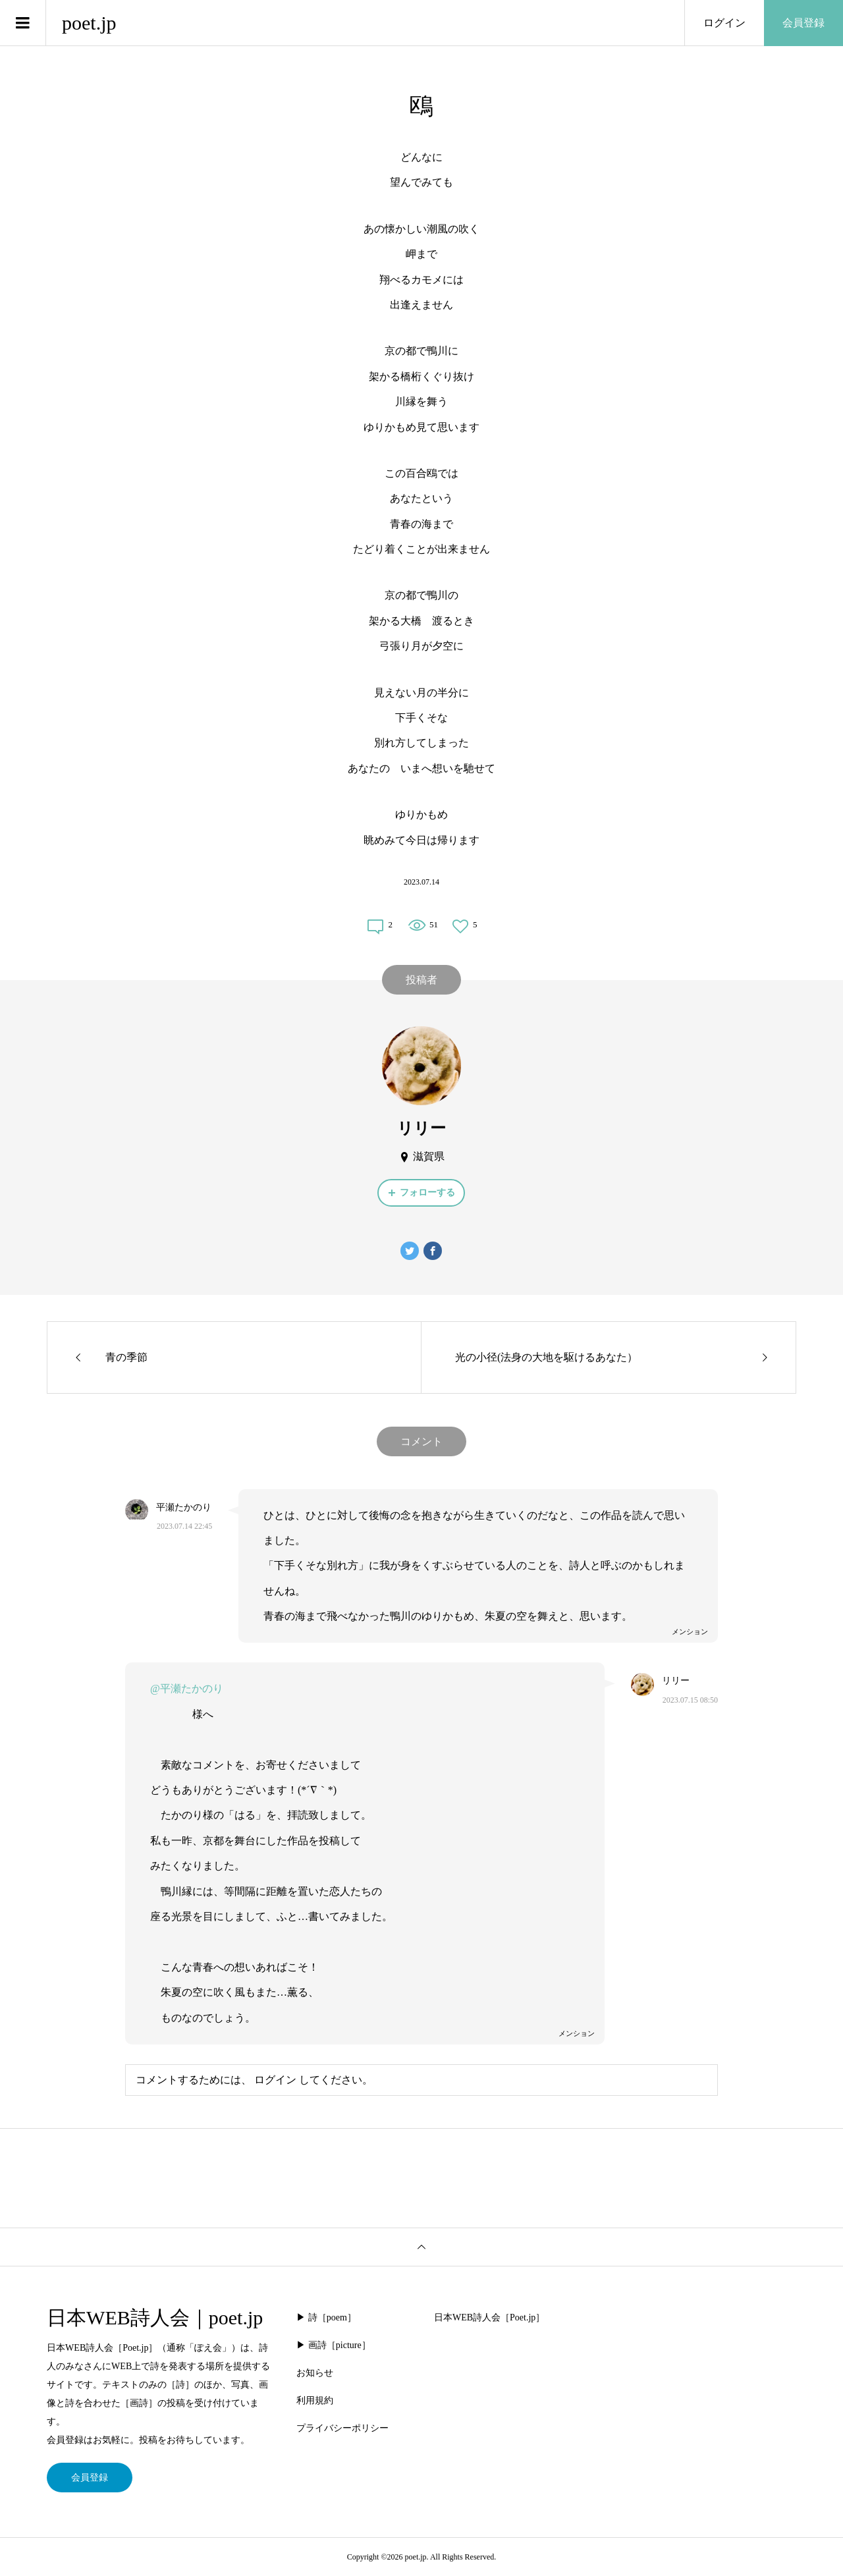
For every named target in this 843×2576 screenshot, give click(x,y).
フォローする (427, 1192)
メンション (690, 1631)
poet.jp (89, 23)
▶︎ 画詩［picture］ (333, 2345)
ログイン (724, 22)
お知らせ (314, 2373)
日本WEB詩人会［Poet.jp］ (489, 2317)
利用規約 (314, 2400)
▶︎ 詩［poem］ (326, 2317)
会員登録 (803, 22)
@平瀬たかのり (186, 1688)
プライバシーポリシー (342, 2428)
